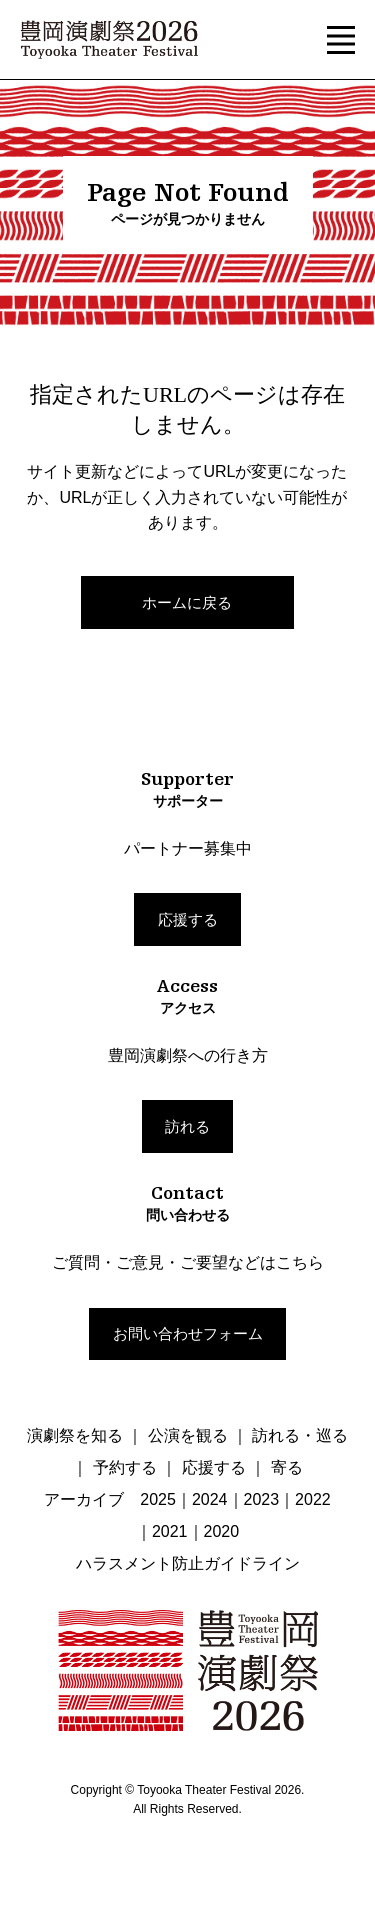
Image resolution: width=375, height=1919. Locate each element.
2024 (210, 1499)
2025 (158, 1499)
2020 (222, 1531)
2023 (262, 1499)
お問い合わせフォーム (188, 1333)
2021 (170, 1531)
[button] (341, 40)
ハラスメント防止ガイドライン (188, 1563)
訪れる (187, 1126)
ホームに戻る (187, 602)
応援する (188, 919)
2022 (313, 1499)
